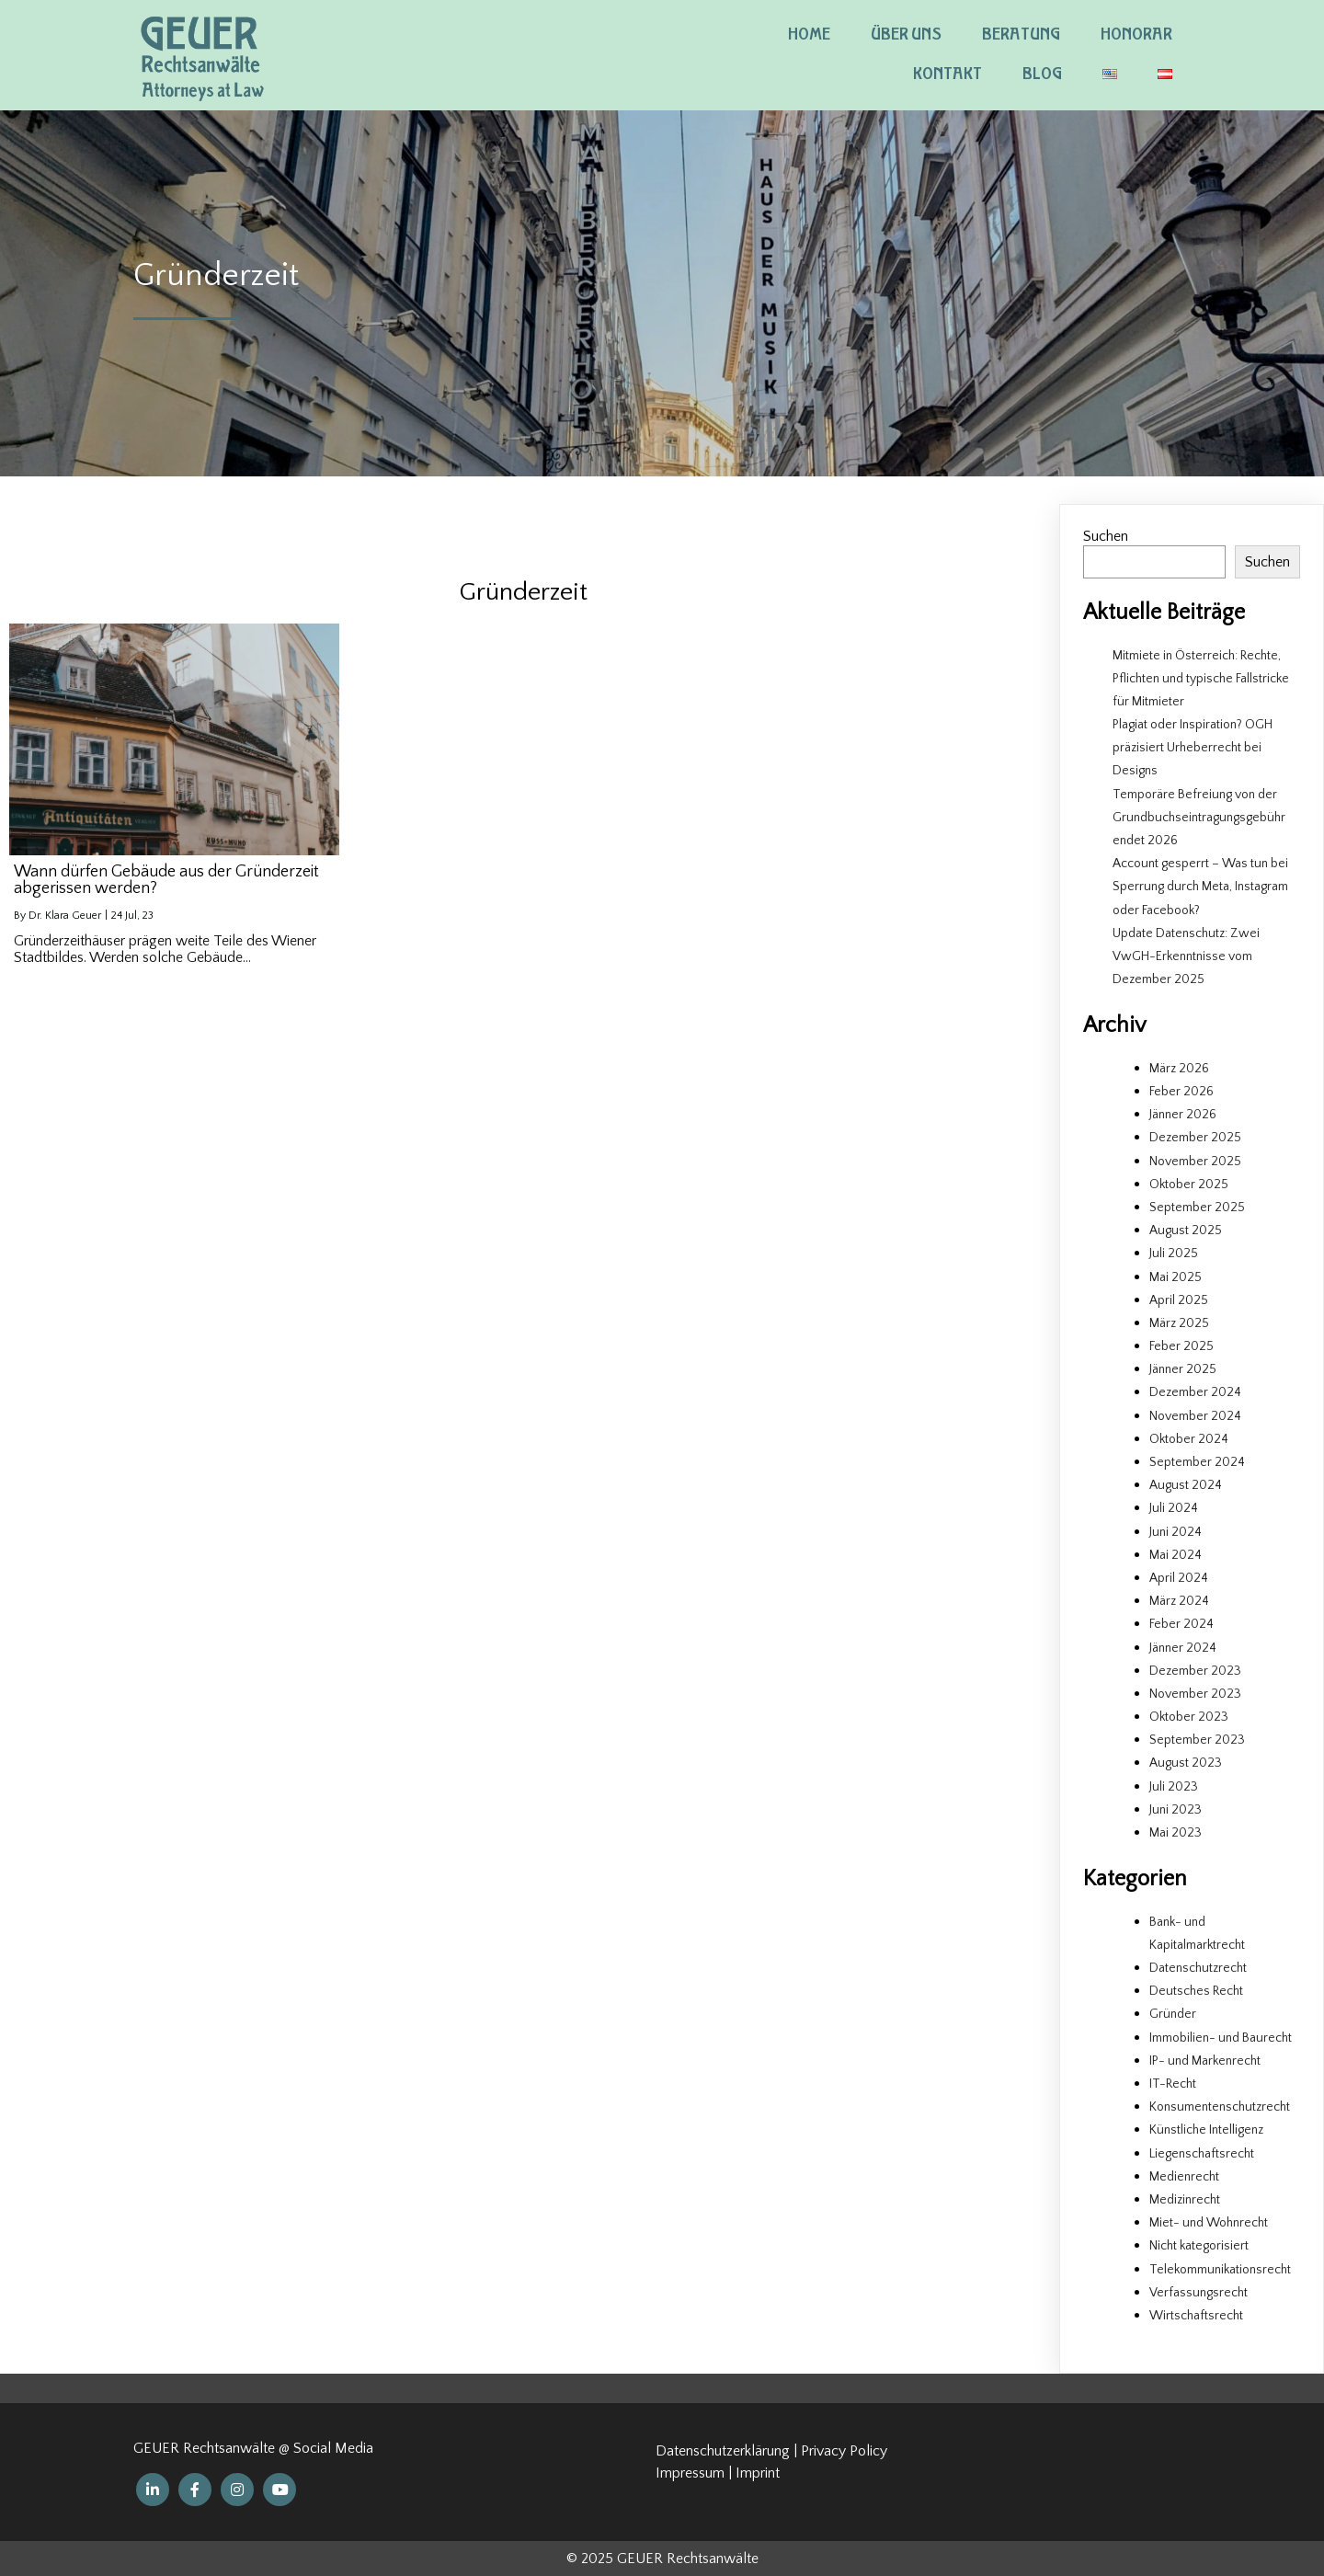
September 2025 (1197, 1207)
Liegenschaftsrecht (1201, 2154)
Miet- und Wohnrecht (1208, 2222)
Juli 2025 (1173, 1253)
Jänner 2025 (1182, 1369)
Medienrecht (1184, 2177)
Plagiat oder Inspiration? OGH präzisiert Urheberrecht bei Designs (1193, 747)
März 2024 (1179, 1601)
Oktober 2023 (1188, 1717)
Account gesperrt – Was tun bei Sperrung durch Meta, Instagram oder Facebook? (1200, 886)
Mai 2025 (1175, 1277)
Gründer (1172, 2014)
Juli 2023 (1173, 1787)
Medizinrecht (1184, 2199)
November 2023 (1195, 1694)
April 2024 (1178, 1578)
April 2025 (1178, 1300)
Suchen (1105, 536)
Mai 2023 (1175, 1833)
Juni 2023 (1175, 1810)
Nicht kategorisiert (1199, 2245)
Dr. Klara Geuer (65, 916)
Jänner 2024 (1182, 1648)
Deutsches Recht (1196, 1991)
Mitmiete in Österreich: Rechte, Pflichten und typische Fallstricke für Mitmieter (1201, 678)
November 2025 (1195, 1161)
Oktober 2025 (1188, 1184)
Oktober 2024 (1188, 1439)
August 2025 (1185, 1230)
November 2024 (1195, 1416)
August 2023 (1185, 1763)
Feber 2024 (1181, 1624)
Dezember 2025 (1195, 1137)
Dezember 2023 (1195, 1671)
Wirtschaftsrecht (1196, 2315)
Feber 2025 (1181, 1346)
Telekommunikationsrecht (1220, 2269)
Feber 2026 (1181, 1091)
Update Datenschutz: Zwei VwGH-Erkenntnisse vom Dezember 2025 (1186, 956)
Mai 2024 (1175, 1555)
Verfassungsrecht (1198, 2292)
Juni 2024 (1175, 1532)
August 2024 (1185, 1485)
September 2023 (1197, 1740)
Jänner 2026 (1182, 1114)
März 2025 (1179, 1323)
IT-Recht (1172, 2084)
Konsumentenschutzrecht (1219, 2107)
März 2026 (1179, 1068)
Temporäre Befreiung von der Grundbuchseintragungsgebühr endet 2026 (1199, 817)
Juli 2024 (1173, 1508)
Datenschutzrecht (1198, 1968)
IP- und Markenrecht (1205, 2061)
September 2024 (1197, 1462)
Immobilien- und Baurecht (1220, 2038)
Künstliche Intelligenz (1206, 2130)
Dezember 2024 (1195, 1392)
